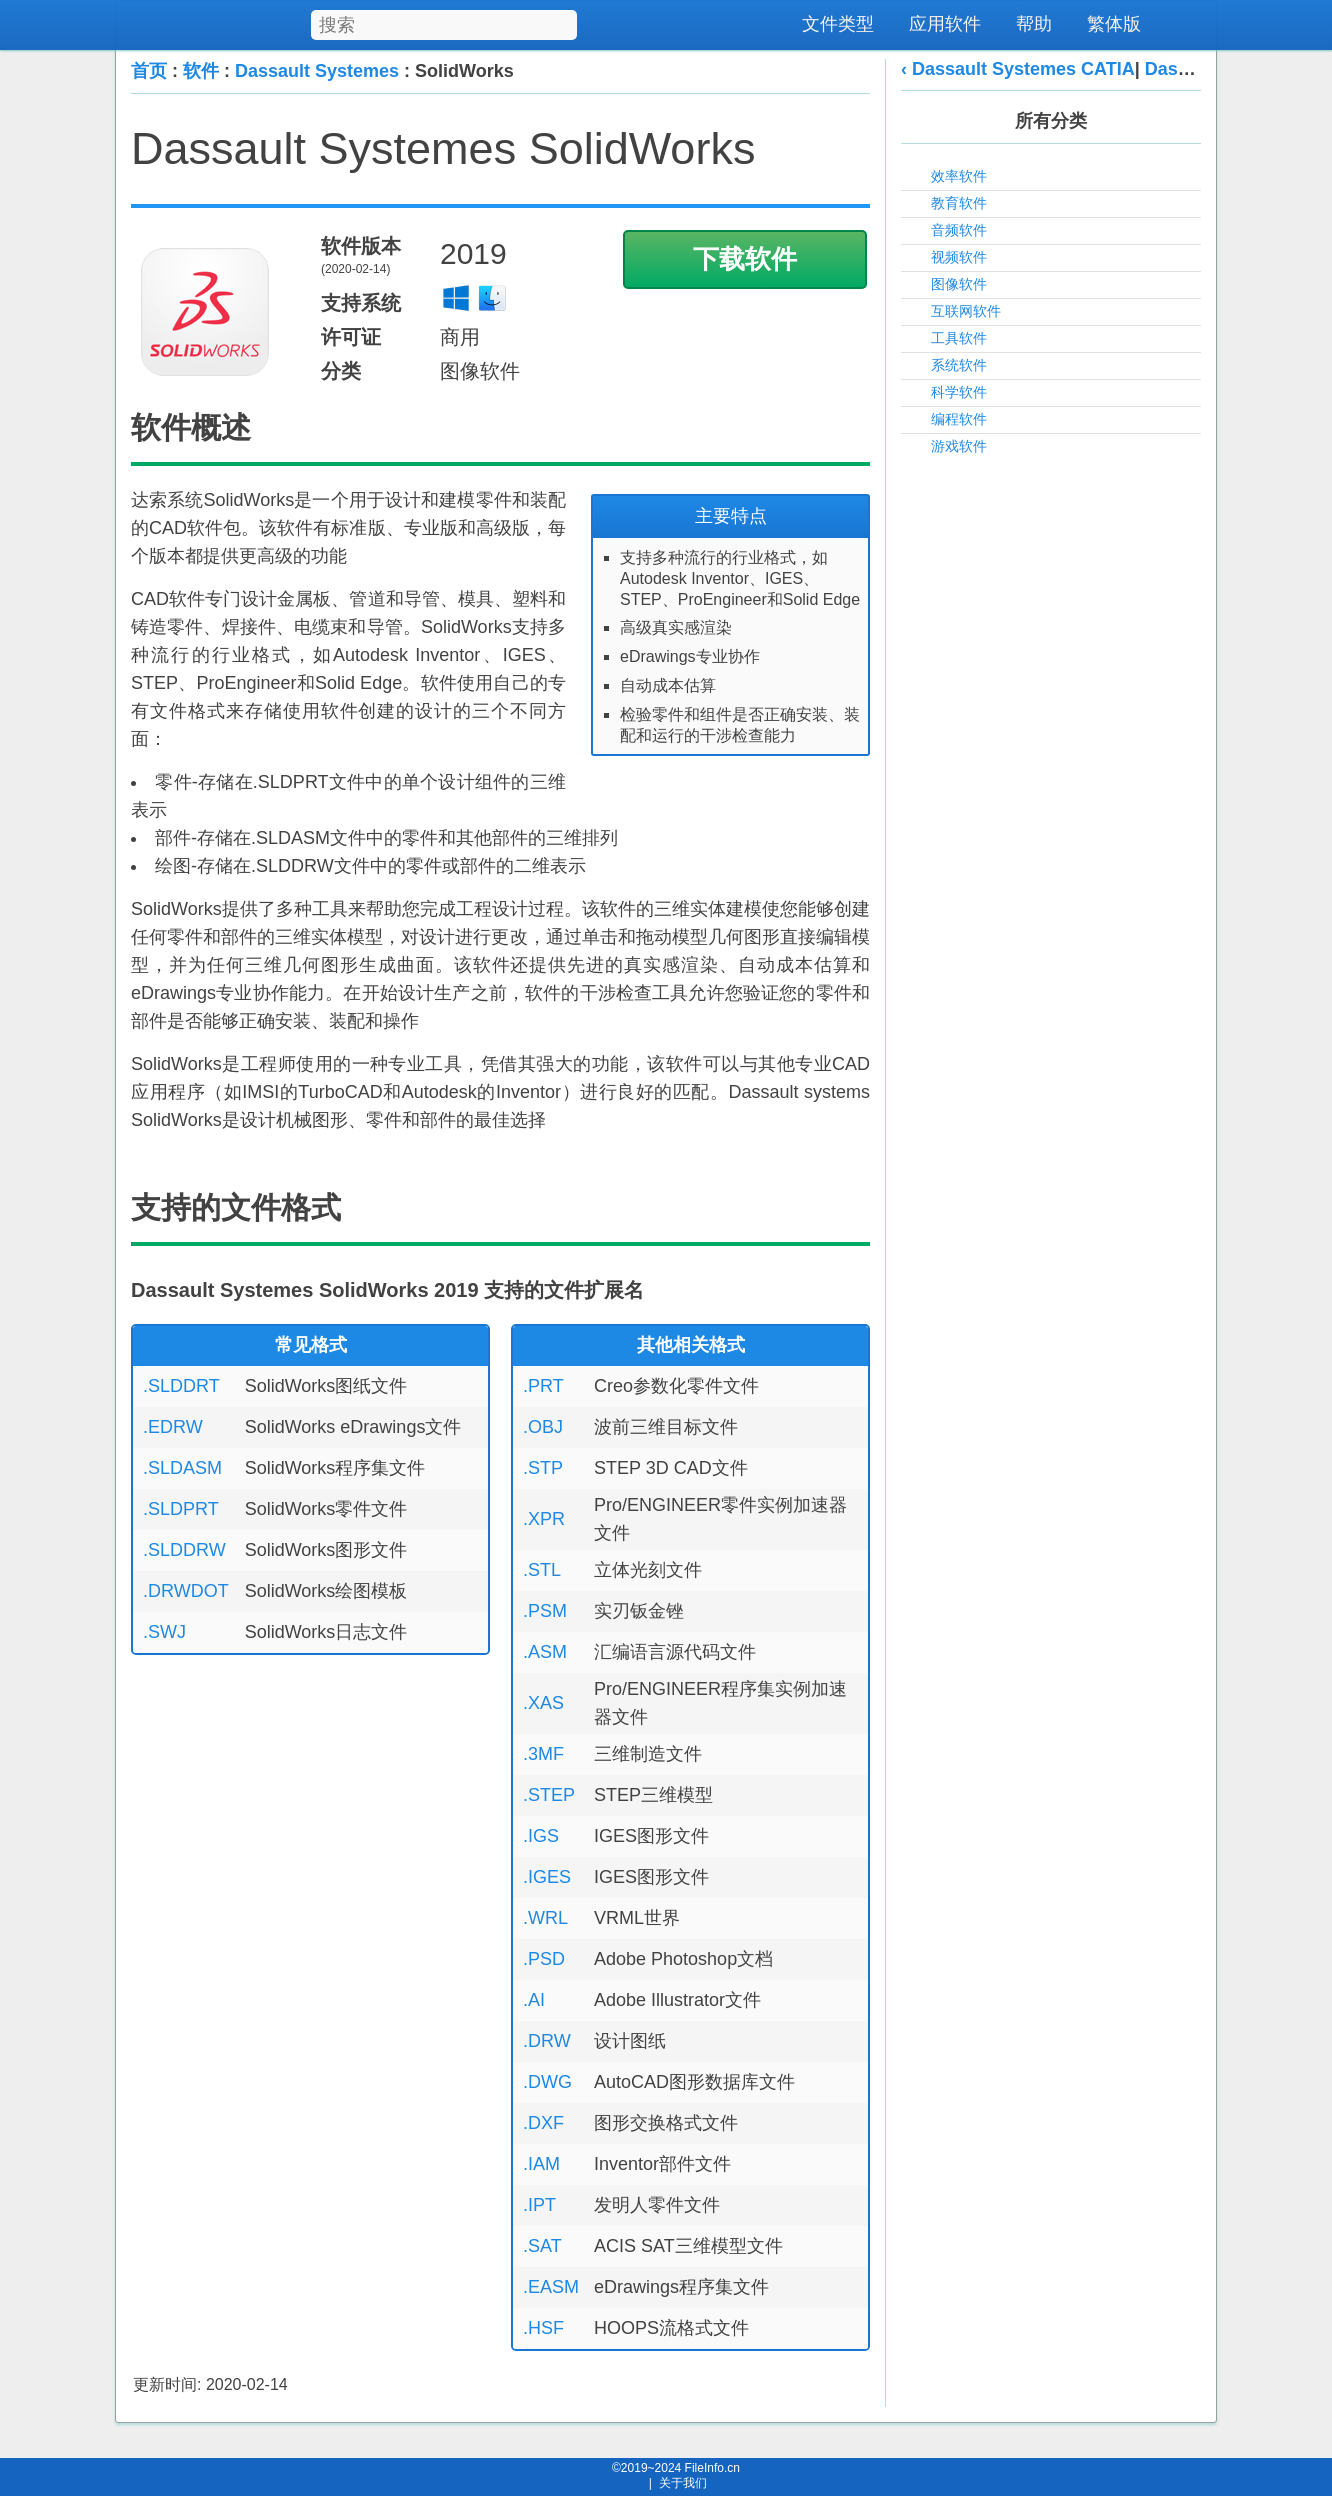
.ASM (545, 1652)
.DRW (547, 2041)
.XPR (544, 1519)
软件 (201, 71)
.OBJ (543, 1427)
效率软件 (959, 176)
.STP (543, 1468)
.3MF (543, 1754)
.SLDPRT (181, 1509)
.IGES (547, 1877)
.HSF (543, 2328)
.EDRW (173, 1427)
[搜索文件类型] (444, 25)
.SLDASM (182, 1468)
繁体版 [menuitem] (1114, 24)
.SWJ (164, 1632)
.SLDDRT (181, 1386)
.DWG (547, 2082)
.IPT (539, 2205)
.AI (534, 2000)
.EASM (551, 2287)
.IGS (541, 1836)
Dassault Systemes (317, 71)
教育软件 (959, 203)
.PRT (543, 1386)
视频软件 (959, 257)
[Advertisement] (1051, 773)
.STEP (549, 1795)
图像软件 (959, 284)
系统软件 (959, 365)
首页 (149, 71)
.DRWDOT (186, 1591)
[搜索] (564, 22)
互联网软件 (966, 311)
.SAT (542, 2246)
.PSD (544, 1959)
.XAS (543, 1703)
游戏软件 (959, 446)
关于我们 (683, 2483)
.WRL (545, 1918)
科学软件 (959, 392)
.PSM (545, 1611)
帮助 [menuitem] (1034, 24)
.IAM (541, 2164)
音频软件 (959, 230)
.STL (542, 1570)
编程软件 (959, 419)
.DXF (543, 2123)
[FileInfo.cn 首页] (243, 25)
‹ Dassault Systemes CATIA (1018, 69)
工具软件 (959, 338)
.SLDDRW (184, 1550)
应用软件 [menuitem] (945, 24)
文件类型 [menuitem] (838, 24)
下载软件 (745, 259)
